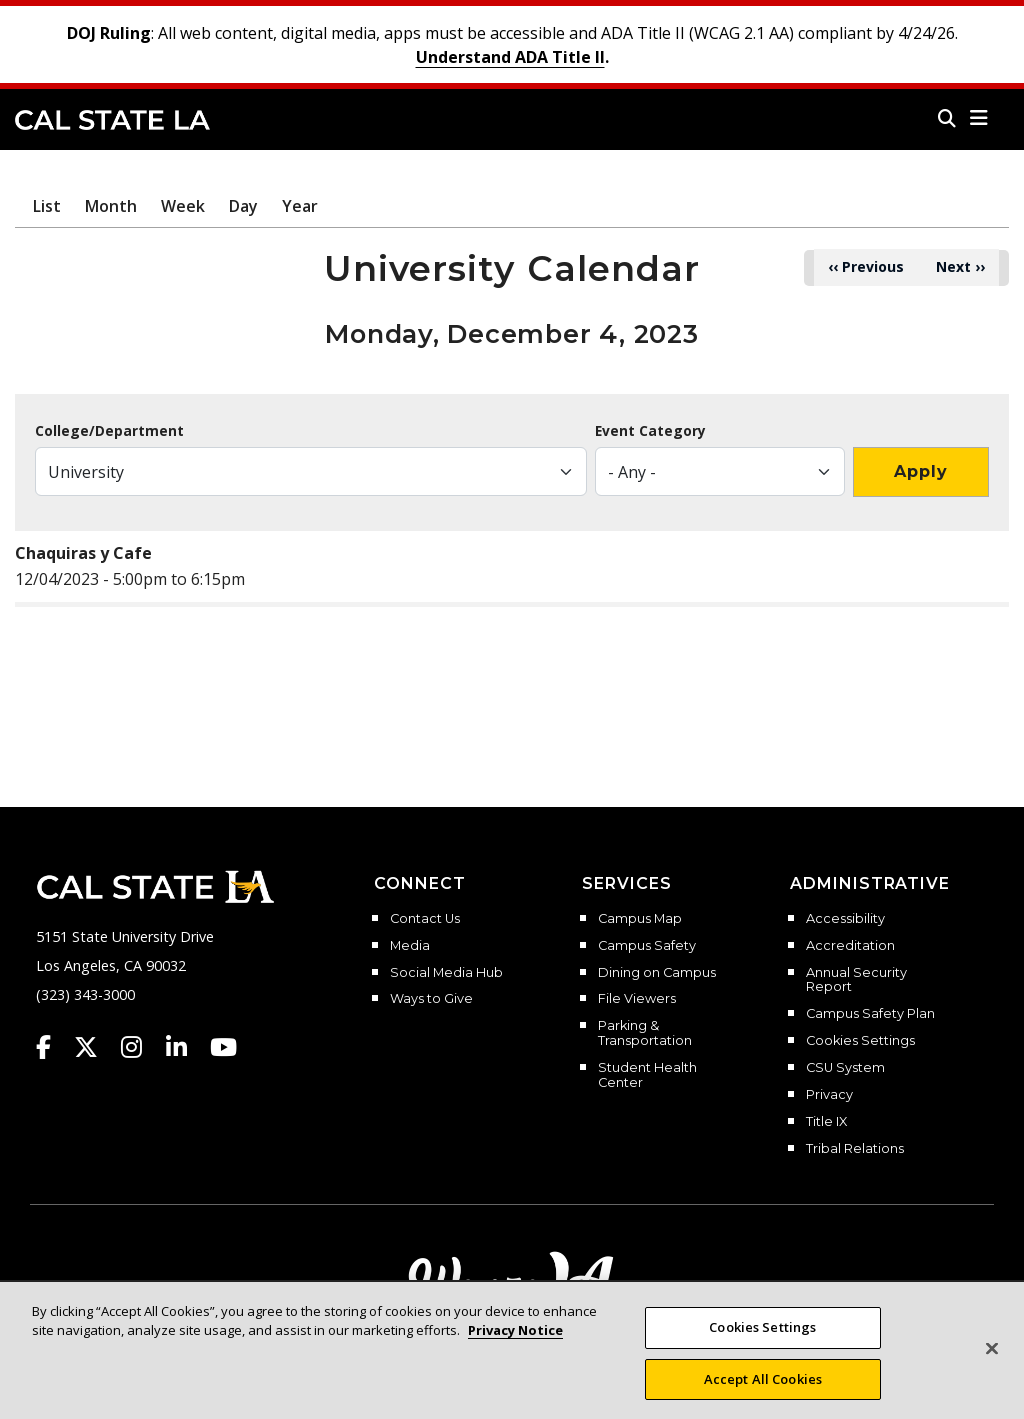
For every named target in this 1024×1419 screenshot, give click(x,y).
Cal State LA (112, 120)
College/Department (109, 431)
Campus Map (640, 919)
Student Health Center (647, 1075)
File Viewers (637, 999)
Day (243, 206)
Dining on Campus (657, 973)
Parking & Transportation (645, 1033)
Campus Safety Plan (870, 1014)
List (47, 206)
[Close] (992, 1369)
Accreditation (850, 946)
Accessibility (845, 919)
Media (410, 946)
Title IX (826, 1122)
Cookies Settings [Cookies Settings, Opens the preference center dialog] (762, 1347)
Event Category (650, 431)
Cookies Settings (860, 1041)
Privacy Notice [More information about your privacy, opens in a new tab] (515, 1351)
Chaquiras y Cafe (83, 553)
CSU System (845, 1068)
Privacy (829, 1095)
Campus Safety (647, 946)
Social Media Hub (446, 973)
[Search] (947, 118)
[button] (979, 118)
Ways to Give (431, 999)
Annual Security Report (856, 980)
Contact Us (425, 919)
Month (111, 206)
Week (183, 206)
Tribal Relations (855, 1149)
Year (300, 206)
